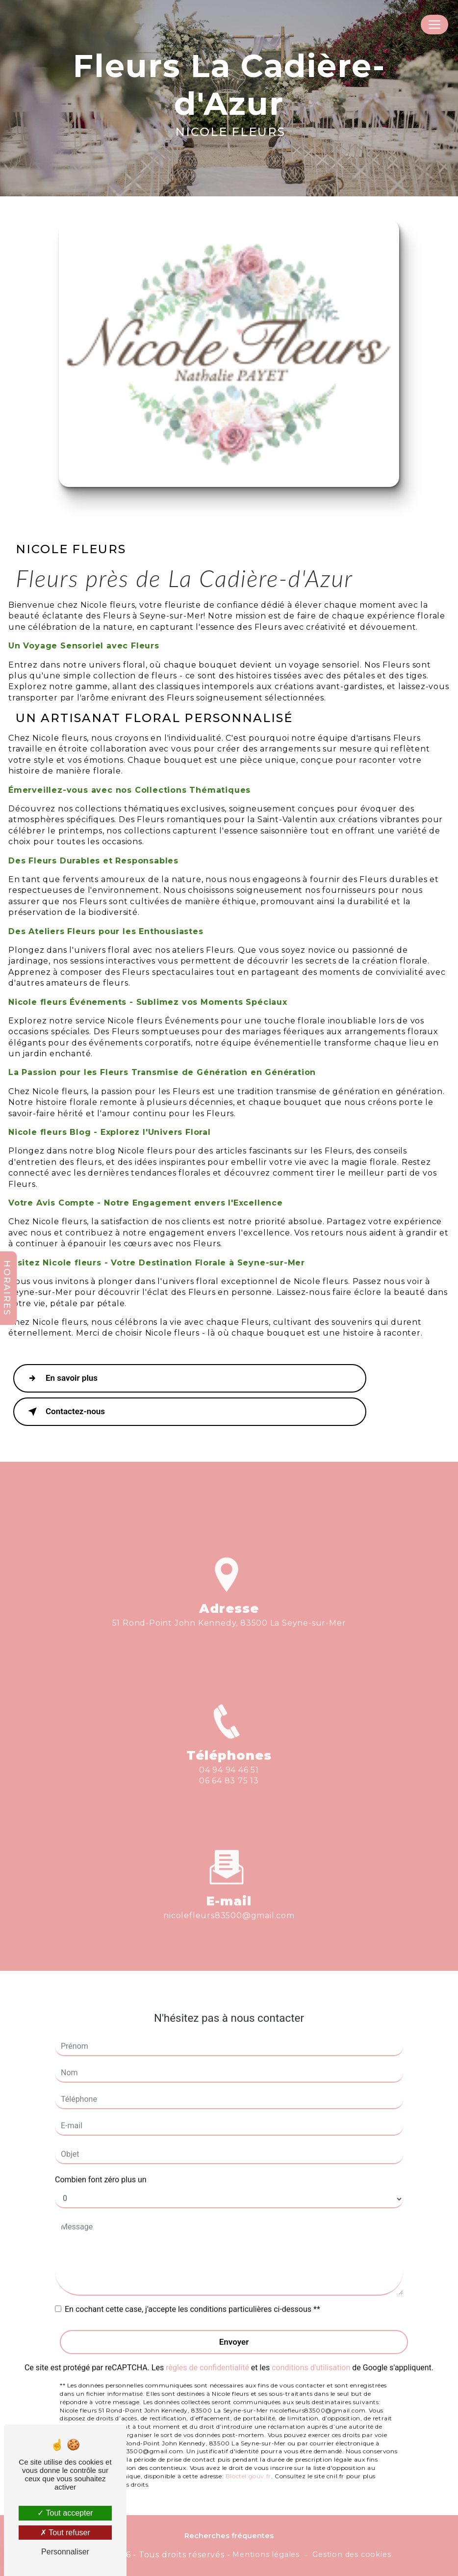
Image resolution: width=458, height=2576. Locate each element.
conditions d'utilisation (311, 2338)
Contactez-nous (64, 1411)
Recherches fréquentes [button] (229, 2535)
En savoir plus (61, 1378)
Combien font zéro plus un (101, 2150)
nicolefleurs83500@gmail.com (229, 1886)
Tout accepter (65, 2513)
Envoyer (234, 2312)
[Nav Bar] (434, 24)
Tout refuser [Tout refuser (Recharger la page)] (65, 2532)
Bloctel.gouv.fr (248, 2446)
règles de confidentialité (207, 2338)
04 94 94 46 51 (229, 1798)
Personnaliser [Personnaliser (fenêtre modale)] (65, 2552)
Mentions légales (266, 2554)
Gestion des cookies (351, 2554)
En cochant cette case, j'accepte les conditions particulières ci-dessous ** (192, 2279)
